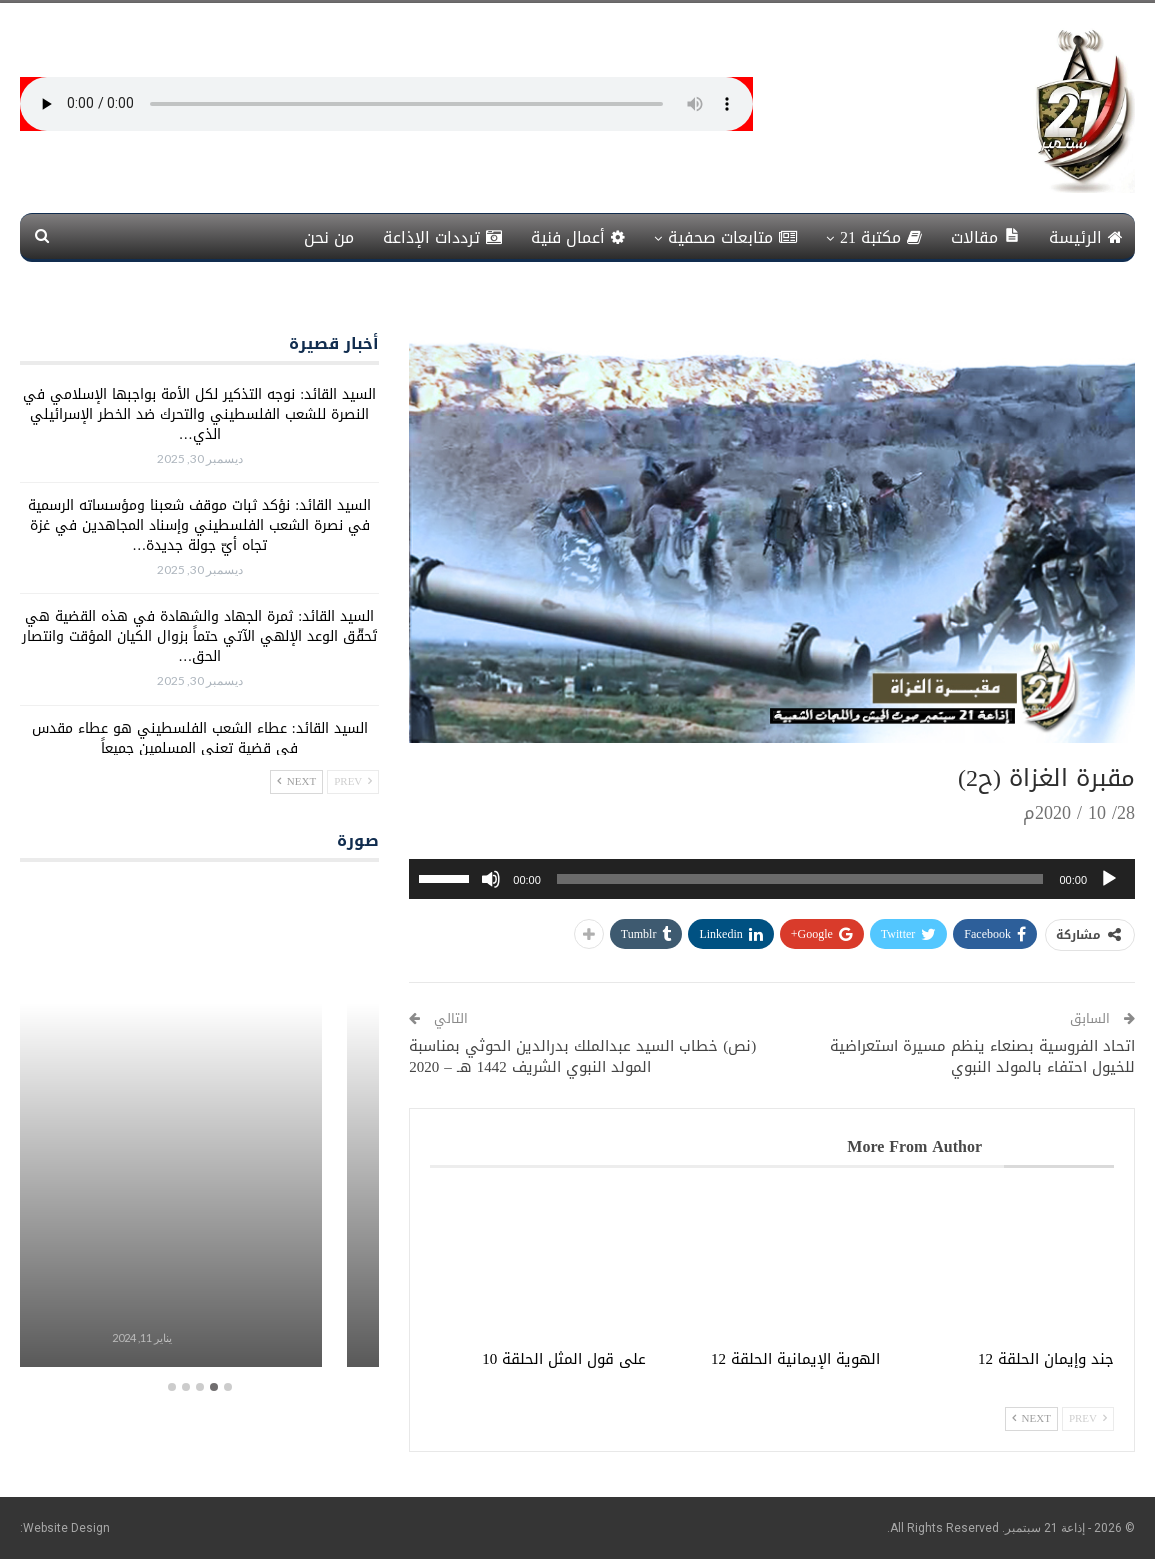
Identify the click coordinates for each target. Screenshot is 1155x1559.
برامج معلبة (199, 1302)
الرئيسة (1086, 237)
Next (1031, 1418)
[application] (772, 879)
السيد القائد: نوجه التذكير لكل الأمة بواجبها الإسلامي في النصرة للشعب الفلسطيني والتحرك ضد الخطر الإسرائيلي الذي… (199, 414)
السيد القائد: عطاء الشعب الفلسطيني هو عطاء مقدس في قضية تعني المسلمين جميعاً (200, 738)
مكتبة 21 (881, 237)
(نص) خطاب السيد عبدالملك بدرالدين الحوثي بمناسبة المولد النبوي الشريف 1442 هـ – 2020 (582, 1056)
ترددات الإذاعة (442, 237)
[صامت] (491, 879)
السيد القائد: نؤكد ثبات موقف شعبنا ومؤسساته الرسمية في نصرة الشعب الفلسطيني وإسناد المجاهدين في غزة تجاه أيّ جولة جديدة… (199, 525)
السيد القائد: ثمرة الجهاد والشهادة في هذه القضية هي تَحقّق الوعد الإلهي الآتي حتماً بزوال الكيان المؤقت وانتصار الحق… (199, 636)
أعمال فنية (578, 237)
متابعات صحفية (732, 237)
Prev (1088, 1418)
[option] (199, 1127)
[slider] (800, 879)
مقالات (985, 237)
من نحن (329, 237)
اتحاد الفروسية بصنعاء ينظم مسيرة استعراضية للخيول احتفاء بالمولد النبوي (982, 1056)
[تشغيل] (1109, 879)
